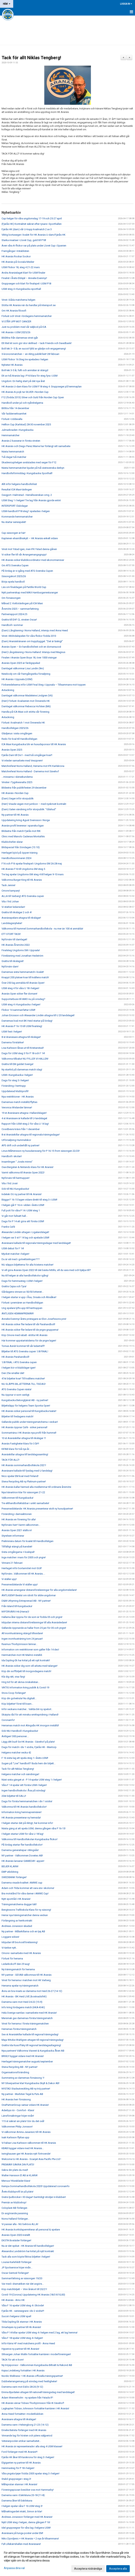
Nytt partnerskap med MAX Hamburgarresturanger (30, 592)
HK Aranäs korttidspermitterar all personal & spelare (31, 2229)
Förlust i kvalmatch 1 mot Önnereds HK (23, 722)
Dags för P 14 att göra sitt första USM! (23, 1221)
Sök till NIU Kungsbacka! (15, 1188)
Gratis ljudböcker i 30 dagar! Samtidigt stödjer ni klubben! (34, 2197)
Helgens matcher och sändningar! (20, 1774)
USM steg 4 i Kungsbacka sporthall (21, 288)
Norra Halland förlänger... (15, 2218)
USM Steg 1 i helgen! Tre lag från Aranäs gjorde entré (31, 500)
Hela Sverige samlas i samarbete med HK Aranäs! (29, 2012)
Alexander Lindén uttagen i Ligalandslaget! (25, 1232)
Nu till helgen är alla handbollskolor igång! (25, 1275)
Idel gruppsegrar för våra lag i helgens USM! (26, 2527)
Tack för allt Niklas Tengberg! (31, 57)
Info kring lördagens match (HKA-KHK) (23, 2007)
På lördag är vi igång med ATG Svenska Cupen (27, 570)
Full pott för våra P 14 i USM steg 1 (21, 1210)
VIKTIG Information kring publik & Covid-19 (25, 1687)
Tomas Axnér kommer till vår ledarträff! (23, 1346)
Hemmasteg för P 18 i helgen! (18, 2468)
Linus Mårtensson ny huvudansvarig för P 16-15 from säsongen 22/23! (41, 1150)
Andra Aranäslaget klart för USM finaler (23, 272)
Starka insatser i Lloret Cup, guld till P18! (24, 240)
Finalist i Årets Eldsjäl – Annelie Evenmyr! (24, 278)
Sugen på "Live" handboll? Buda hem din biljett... (29, 1763)
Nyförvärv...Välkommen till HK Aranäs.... (23, 1573)
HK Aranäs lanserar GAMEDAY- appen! (23, 1860)
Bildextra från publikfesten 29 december (24, 787)
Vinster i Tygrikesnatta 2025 (17, 782)
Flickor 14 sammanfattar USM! (18, 1009)
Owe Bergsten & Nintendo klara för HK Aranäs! (27, 1167)
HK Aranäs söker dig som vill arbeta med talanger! (29, 1665)
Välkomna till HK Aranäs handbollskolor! (24, 1806)
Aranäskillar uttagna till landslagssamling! (25, 1454)
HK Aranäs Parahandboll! (15, 1356)
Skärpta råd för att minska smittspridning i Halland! (30, 1714)
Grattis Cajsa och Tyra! (14, 1286)
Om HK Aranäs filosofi (14, 310)
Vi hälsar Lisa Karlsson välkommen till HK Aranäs (29, 2142)
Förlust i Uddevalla (12, 419)
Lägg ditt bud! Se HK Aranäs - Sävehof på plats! (28, 1741)
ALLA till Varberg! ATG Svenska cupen (23, 896)
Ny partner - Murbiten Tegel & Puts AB (22, 2094)
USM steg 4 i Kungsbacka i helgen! (21, 1004)
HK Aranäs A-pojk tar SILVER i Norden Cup (25, 391)
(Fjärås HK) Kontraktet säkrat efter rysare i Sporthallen (32, 223)
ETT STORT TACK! (11, 934)
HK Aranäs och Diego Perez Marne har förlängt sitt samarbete (36, 446)
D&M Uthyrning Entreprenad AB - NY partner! (26, 1600)
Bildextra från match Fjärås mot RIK (21, 831)
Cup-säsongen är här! (13, 532)
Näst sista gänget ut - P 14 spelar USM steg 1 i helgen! (32, 1779)
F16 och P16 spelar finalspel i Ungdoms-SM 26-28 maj (32, 863)
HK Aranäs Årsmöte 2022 (16, 944)
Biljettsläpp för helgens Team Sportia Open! (26, 1405)
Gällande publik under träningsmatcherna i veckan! (30, 1421)
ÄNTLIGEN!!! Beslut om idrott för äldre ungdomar (29, 1595)
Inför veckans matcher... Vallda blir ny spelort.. (27, 1709)
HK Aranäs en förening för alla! (19, 1519)
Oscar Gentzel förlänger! (15, 2272)
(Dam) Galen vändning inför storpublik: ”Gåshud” (29, 809)
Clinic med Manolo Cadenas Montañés (23, 836)
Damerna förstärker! (13, 1042)
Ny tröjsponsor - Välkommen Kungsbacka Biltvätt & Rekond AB (37, 2365)
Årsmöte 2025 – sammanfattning (20, 608)
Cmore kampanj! (11, 890)
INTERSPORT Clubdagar (15, 505)
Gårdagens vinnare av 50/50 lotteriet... (23, 1291)
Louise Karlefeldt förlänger (16, 2262)
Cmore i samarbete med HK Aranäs (21, 1953)
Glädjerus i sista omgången (17, 733)
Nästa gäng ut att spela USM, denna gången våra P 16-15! (33, 1828)
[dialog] (67, 2560)
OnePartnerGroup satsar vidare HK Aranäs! (25, 2104)
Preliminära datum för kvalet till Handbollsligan (27, 1541)
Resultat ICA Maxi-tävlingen (17, 489)
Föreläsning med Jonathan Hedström (22, 955)
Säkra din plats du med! (15, 2169)
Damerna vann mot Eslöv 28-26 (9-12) (22, 2386)
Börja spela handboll (13, 581)
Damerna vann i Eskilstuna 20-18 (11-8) (23, 2495)
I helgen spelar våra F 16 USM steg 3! (22, 2506)
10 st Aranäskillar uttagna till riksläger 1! (24, 1438)
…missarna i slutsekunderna (17, 776)
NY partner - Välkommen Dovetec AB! (22, 1855)
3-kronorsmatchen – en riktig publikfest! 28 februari (30, 354)
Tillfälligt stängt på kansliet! (17, 1546)
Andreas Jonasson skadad (17, 1926)
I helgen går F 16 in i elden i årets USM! (23, 1205)
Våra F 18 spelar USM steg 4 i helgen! (22, 2338)
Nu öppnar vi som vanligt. (16, 1394)
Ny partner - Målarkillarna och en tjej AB (23, 1931)
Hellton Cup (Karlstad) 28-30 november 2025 (26, 424)
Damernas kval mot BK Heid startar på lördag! (27, 1020)
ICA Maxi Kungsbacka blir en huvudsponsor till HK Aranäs (34, 744)
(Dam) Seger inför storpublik (18, 798)
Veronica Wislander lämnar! (17, 1107)
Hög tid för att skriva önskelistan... (21, 1682)
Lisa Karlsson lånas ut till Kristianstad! (23, 1047)
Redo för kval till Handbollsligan (19, 738)
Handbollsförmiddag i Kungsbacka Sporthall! (27, 473)
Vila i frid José (9, 1183)
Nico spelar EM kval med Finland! (20, 1476)
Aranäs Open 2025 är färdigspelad (21, 663)
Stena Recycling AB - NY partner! (19, 2066)
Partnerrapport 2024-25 (14, 614)
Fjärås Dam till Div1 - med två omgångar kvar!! (27, 755)
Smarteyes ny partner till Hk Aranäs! (21, 2327)
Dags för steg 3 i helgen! (15, 1080)
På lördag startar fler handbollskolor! (22, 1844)
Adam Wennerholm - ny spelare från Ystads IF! (27, 2397)
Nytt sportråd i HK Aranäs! (16, 1898)
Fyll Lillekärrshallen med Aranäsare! (21, 2544)
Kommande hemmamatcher (17, 516)
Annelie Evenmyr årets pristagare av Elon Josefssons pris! (34, 1318)
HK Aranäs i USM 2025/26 (16, 332)
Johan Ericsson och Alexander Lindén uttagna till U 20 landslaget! (38, 1015)
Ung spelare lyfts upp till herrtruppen (22, 1308)
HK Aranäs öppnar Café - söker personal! (24, 1427)
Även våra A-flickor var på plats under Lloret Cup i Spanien (34, 245)
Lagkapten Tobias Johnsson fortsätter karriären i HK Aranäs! (35, 2408)
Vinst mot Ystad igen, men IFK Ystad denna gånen (29, 549)
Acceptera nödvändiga (88, 2568)
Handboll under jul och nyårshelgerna (22, 402)
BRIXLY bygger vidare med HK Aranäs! (23, 2056)
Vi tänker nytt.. (9, 1947)
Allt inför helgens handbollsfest (19, 484)
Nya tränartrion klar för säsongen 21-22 (23, 1492)
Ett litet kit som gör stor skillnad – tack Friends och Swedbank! (37, 343)
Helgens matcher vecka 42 (16, 1752)
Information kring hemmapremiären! (22, 1812)
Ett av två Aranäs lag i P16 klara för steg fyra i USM (29, 375)
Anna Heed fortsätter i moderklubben (22, 2413)
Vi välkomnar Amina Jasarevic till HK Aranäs (26, 2132)
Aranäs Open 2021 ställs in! (17, 1530)
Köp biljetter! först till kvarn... (17, 1703)
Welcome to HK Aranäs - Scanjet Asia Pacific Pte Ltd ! (31, 2159)
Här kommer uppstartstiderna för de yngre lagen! (29, 1340)
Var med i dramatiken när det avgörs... (23, 2283)
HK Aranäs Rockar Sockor (16, 256)
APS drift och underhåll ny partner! (20, 1145)
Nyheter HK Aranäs (12, 364)
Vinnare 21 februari (12, 1562)
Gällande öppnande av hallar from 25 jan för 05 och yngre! (34, 1627)
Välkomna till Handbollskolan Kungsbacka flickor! (29, 1839)
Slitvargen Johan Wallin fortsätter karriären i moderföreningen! (36, 2354)
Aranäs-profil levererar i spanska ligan (23, 825)
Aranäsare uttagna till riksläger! (19, 2419)
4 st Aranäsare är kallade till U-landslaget (24, 1118)
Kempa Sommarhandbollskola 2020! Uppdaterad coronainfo (36, 2186)
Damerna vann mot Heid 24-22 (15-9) (22, 2001)
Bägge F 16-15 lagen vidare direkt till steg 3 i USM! (29, 1199)
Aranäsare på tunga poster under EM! (22, 2533)
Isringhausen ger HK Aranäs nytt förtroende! (26, 2153)
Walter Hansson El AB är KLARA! (20, 2175)
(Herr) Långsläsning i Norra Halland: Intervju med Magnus (33, 652)
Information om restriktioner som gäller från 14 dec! (30, 1649)
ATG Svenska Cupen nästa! (16, 1389)
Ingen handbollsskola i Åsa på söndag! (23, 1790)
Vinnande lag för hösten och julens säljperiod (27, 2435)
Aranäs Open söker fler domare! (19, 993)
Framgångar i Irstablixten (15, 251)
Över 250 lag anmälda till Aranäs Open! (23, 982)
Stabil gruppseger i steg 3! (16, 2478)
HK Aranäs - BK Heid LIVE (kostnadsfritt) (24, 1996)
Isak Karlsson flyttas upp (15, 2137)
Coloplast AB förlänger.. (15, 2207)
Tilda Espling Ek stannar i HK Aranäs (22, 2321)
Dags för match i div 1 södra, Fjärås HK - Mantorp (29, 1747)
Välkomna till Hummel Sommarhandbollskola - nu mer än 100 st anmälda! (42, 928)
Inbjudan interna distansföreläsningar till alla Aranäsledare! (34, 1622)
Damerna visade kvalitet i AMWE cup (22, 1882)
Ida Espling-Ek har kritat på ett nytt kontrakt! (26, 1660)
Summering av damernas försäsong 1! (23, 2077)
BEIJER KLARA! (10, 1866)
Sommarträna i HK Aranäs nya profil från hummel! (29, 1432)
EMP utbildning (10, 1871)
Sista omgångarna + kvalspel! (18, 1552)
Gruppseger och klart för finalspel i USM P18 (26, 283)
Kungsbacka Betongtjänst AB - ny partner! (25, 1400)
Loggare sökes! (10, 1936)
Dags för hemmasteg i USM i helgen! (22, 1280)
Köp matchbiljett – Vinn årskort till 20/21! (24, 2289)
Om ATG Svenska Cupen (15, 565)
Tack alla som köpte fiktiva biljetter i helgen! (26, 2256)
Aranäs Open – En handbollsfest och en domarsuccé (31, 646)
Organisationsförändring (15, 2072)
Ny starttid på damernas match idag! (22, 1069)
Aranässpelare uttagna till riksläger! (21, 917)
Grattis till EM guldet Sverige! (17, 1064)
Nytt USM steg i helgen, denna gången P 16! (26, 2522)
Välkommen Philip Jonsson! (17, 2126)
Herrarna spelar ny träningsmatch (20, 1985)
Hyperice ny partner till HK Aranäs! (20, 2348)
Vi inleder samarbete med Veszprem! (22, 760)
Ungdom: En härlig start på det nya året (23, 381)
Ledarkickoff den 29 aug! (16, 1963)
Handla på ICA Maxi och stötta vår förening (25, 711)
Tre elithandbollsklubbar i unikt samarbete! (25, 1503)
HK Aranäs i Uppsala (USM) (17, 679)
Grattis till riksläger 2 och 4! (17, 912)
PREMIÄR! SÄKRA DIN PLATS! (18, 2164)
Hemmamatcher (10, 435)
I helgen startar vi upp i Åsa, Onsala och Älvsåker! (29, 1297)
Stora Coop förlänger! (14, 1692)
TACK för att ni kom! (13, 2359)
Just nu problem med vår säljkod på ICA (24, 326)
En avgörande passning (15, 2213)
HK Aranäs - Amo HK (13, 2300)
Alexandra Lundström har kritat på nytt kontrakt (28, 2251)
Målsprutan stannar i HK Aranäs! (19, 2484)
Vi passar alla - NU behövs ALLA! (20, 2224)
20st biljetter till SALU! (14, 1795)
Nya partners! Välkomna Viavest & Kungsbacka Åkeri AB (33, 2050)
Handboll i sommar (12, 625)
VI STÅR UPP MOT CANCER (16, 321)
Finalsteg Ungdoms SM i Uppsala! (21, 950)
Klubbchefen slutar (12, 841)
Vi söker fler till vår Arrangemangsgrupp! (24, 554)
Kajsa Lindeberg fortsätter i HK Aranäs (23, 2370)
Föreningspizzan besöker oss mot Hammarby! (28, 2489)
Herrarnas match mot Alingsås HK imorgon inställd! (30, 1725)
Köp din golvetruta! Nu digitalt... (19, 1698)
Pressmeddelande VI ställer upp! (20, 1584)
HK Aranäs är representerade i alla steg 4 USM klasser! (32, 2446)
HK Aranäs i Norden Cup (15, 793)
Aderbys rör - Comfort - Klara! (18, 2110)
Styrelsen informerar (13, 1535)
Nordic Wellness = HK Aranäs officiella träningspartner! (32, 2375)
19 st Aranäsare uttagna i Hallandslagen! (24, 1112)
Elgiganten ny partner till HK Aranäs (21, 2462)
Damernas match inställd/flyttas (19, 1102)
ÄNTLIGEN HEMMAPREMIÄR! (18, 1313)
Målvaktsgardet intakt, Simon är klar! (22, 2511)
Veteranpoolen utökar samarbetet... (21, 2441)
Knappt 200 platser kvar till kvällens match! (25, 977)
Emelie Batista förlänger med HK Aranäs (24, 2430)
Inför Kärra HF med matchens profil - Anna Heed (28, 2343)
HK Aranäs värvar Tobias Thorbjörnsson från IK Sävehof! (33, 2403)
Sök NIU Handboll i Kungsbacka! (20, 1730)
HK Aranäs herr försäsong (16, 2099)
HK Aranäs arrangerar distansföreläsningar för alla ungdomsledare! (39, 1589)
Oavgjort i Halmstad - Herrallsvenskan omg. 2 (27, 494)
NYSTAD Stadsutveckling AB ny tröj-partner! (26, 2088)
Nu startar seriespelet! (14, 522)
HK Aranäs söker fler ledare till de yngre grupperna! (30, 1329)
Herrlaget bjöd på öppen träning (19, 852)
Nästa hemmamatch (13, 451)
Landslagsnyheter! (12, 923)
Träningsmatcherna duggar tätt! (19, 1904)
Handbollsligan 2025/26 (15, 728)
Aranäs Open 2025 (12, 749)
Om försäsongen (11, 597)
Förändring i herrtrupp (14, 1085)
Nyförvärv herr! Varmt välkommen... (21, 1524)
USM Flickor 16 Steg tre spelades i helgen (25, 359)
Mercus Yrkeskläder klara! (16, 2180)
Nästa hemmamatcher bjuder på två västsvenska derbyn (33, 467)
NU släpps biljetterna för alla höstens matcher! (27, 1264)
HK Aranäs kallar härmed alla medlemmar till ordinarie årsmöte (36, 1486)
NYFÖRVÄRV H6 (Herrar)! (15, 1611)
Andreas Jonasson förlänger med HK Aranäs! (27, 2516)
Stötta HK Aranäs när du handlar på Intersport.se (29, 305)
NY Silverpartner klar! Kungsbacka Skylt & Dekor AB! (30, 2083)
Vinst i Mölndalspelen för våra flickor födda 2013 (29, 635)
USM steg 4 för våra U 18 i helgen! (20, 988)
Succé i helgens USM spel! (16, 2316)
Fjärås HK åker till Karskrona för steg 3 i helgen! (28, 2457)
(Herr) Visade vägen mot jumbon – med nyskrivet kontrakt (34, 803)
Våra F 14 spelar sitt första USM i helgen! (24, 1785)
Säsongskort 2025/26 (14, 576)
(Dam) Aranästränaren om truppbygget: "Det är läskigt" (32, 641)
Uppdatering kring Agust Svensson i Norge (26, 820)
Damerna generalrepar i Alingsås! (20, 1850)
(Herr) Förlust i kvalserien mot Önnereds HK (26, 700)
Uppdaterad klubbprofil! (15, 1091)
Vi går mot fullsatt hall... (15, 1215)
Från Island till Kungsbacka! (17, 1606)
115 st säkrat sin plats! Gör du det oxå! (23, 2121)
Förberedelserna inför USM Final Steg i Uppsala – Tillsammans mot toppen (44, 684)
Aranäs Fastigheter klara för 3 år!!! (20, 1443)
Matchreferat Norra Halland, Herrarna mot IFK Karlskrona (33, 766)
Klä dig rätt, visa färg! (13, 1676)
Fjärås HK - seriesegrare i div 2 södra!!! (23, 2310)
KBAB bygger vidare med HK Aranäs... (23, 2148)
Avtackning (8, 690)
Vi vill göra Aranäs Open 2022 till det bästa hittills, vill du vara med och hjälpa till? (46, 1270)
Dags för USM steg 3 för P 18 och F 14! (23, 1053)
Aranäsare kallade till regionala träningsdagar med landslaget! (36, 1243)
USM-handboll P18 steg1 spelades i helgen (26, 511)
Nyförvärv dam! (10, 966)
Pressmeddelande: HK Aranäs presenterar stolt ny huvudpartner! (37, 1508)
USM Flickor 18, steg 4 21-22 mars (21, 267)
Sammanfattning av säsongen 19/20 (22, 2278)
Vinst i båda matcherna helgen (18, 299)
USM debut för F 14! (13, 1248)
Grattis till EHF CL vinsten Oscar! (19, 619)
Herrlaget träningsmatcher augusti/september (27, 2061)
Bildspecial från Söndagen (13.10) (21, 847)
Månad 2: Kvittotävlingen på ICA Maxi (22, 603)
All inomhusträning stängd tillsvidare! (22, 1633)
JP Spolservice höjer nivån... (17, 2267)
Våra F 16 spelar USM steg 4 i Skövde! (23, 2305)
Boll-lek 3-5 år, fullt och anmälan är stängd (25, 370)
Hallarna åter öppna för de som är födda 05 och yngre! (32, 1617)
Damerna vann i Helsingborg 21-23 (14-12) (25, 2424)
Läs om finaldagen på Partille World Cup (24, 587)
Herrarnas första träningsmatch (19, 2029)
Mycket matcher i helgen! (15, 1253)
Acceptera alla (118, 2568)
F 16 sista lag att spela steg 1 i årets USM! (25, 1758)
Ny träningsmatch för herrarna (18, 1969)
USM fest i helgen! (12, 1031)
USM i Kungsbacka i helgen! (17, 1074)
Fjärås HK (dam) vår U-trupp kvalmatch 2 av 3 (27, 229)
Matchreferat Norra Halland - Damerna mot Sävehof (30, 771)
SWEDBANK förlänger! (14, 1877)
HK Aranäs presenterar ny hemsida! (21, 1817)
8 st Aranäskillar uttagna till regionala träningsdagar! (31, 1134)
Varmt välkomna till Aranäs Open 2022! (23, 1172)
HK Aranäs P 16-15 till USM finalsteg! (22, 1026)
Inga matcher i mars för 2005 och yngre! (24, 1557)
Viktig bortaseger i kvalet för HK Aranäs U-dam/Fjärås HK (33, 234)
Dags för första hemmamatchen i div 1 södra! (27, 1801)
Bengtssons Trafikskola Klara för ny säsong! (26, 1909)
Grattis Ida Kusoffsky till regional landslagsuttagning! (31, 2045)
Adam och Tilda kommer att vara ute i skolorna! (28, 1888)
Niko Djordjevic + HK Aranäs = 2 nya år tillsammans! (30, 2538)
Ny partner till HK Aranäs (15, 814)
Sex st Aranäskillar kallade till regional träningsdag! (30, 2034)
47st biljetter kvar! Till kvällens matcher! (23, 1378)
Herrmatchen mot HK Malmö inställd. (22, 1655)
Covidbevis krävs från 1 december (21, 1129)
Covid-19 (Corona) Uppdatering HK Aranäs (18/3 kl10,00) (33, 2294)
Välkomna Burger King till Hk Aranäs (22, 879)
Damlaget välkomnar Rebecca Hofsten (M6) (26, 706)
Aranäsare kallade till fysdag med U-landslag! (27, 1470)
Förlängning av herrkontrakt (17, 1920)
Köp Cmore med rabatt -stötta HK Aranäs (24, 1335)
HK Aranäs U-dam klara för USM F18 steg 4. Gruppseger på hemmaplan (42, 386)
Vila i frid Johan (10, 901)
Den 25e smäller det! (13, 1373)
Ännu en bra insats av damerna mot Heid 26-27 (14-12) (32, 1991)
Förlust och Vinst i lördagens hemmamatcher (27, 316)
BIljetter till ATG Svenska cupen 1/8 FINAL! (25, 1351)
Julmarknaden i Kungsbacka (17, 429)
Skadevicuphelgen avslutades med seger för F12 (29, 462)
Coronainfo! (8, 1720)
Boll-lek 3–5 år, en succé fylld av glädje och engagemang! (34, 348)
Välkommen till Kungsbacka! (17, 1497)
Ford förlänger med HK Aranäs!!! (19, 2451)
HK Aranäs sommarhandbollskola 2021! (24, 1465)
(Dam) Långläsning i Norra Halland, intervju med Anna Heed (35, 630)
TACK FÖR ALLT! (10, 1459)
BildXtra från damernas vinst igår (20, 337)
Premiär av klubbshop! (14, 2202)
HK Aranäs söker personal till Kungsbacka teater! (29, 1411)
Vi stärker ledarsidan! (13, 906)
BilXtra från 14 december (15, 408)
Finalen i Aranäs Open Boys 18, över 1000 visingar (29, 657)
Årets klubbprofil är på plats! (17, 2191)
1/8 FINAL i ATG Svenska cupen (19, 1362)
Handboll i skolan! (12, 1156)
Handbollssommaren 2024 (16, 858)
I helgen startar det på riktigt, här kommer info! (27, 1823)
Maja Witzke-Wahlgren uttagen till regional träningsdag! (33, 2039)
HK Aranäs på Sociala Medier (18, 261)
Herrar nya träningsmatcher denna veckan (25, 1915)
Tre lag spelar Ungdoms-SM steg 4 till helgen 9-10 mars (33, 874)
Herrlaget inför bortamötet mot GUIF (22, 1568)
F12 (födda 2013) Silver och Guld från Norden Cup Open (33, 397)
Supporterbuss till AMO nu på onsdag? (23, 999)
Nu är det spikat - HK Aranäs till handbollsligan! (28, 2245)
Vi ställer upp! (9, 1579)
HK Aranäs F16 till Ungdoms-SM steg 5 (23, 869)
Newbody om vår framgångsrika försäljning (26, 673)
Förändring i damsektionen (17, 1514)
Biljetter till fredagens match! (17, 1416)
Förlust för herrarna (12, 1958)
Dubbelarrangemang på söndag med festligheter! (29, 2381)
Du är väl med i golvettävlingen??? (21, 1259)
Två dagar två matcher (14, 457)
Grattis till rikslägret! (13, 961)
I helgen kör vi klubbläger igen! (19, 1367)
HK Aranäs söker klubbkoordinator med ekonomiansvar (33, 560)
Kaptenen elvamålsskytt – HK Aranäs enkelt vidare (30, 538)
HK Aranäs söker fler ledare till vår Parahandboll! (28, 1324)
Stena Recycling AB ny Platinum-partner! (24, 1481)
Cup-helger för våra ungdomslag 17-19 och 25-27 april (32, 218)
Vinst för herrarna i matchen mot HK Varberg (26, 1980)
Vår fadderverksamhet (14, 413)
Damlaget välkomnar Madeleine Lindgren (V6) (27, 695)
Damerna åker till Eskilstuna (17, 2500)
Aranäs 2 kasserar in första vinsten (21, 440)
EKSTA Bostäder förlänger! (16, 2240)
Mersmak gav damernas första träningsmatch (27, 2018)
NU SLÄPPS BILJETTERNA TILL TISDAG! (24, 1383)
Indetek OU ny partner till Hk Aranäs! (22, 1194)
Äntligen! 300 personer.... (15, 1736)
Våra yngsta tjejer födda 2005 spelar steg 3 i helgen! (30, 2473)
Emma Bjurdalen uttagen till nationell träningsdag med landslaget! (38, 2392)
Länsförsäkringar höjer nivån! (18, 2115)
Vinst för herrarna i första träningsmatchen (25, 2023)
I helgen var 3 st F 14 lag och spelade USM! (25, 1237)
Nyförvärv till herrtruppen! (16, 1177)
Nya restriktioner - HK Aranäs (18, 1096)
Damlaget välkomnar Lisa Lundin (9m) (23, 668)
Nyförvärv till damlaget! (14, 939)
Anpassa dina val (14, 2568)
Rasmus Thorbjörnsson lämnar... (19, 1644)
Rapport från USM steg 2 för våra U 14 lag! (25, 1123)
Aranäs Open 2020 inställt (16, 2235)
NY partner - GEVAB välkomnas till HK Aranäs (26, 1974)
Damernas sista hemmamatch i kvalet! (23, 972)
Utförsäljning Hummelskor (16, 1140)
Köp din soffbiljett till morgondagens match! (26, 1671)
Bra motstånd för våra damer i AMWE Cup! (25, 1893)
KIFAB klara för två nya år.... (16, 1449)
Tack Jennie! (8, 885)
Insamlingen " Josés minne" (17, 1161)
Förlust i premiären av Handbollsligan (22, 1302)
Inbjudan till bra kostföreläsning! (20, 1942)
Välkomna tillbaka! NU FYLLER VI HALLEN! (25, 1058)
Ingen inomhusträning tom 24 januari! (22, 1638)
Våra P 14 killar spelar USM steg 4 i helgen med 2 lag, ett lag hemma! (40, 2332)
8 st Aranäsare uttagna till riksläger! (21, 1037)
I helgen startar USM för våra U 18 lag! (23, 1833)
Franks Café (8, 1226)
